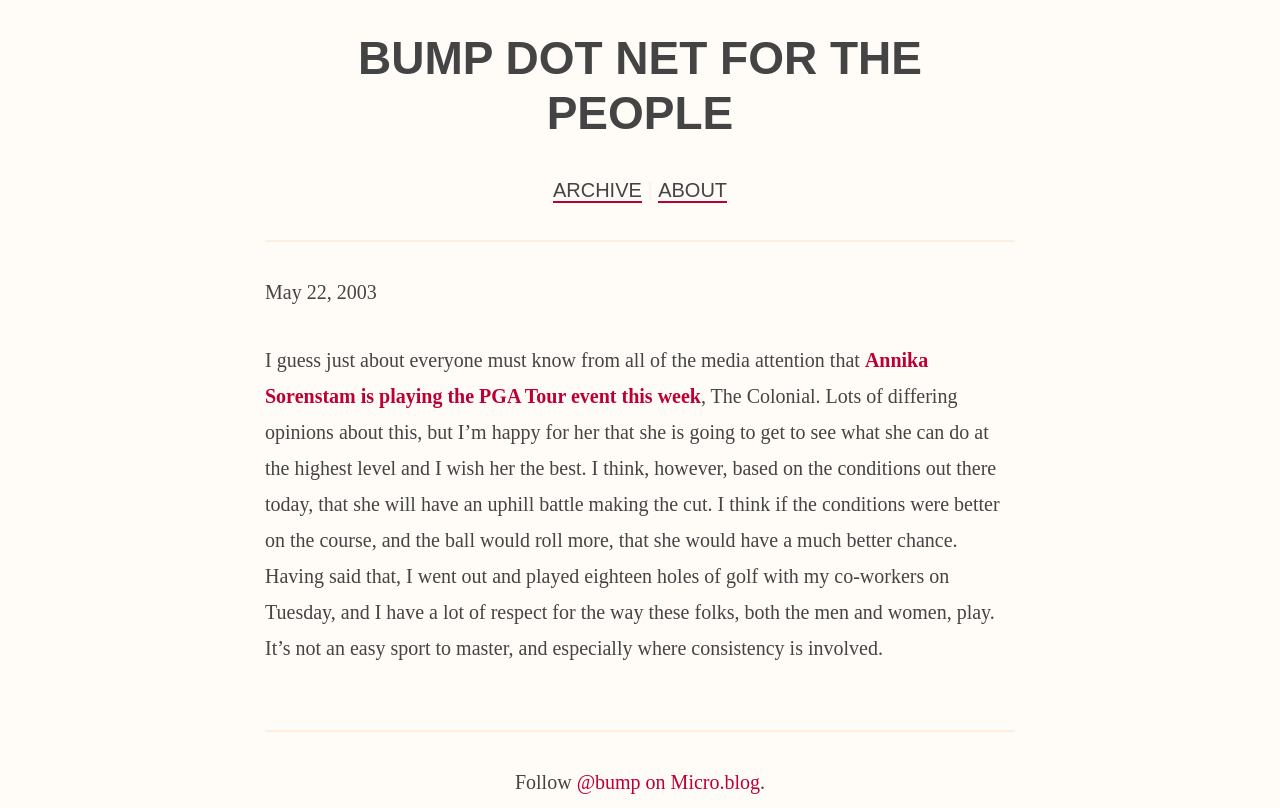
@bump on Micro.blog (668, 782)
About (692, 190)
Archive (597, 190)
